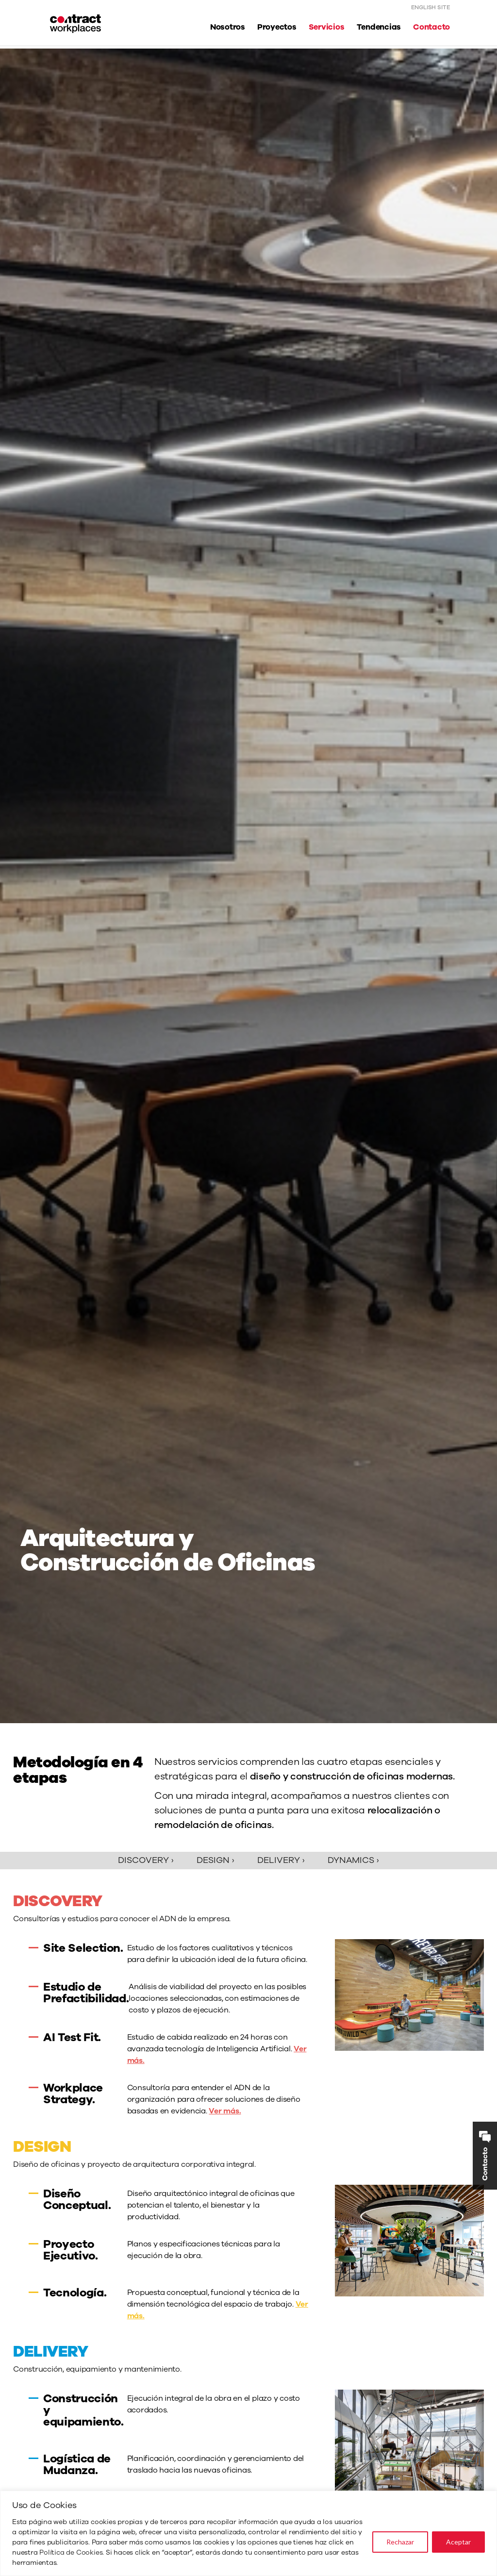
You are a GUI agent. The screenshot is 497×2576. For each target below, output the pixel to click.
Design (215, 1860)
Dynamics (353, 1860)
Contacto (431, 27)
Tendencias (379, 27)
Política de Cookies (70, 2552)
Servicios (327, 27)
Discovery (146, 1860)
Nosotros (227, 27)
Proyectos (277, 27)
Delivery (281, 1860)
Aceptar (458, 2542)
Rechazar (400, 2542)
